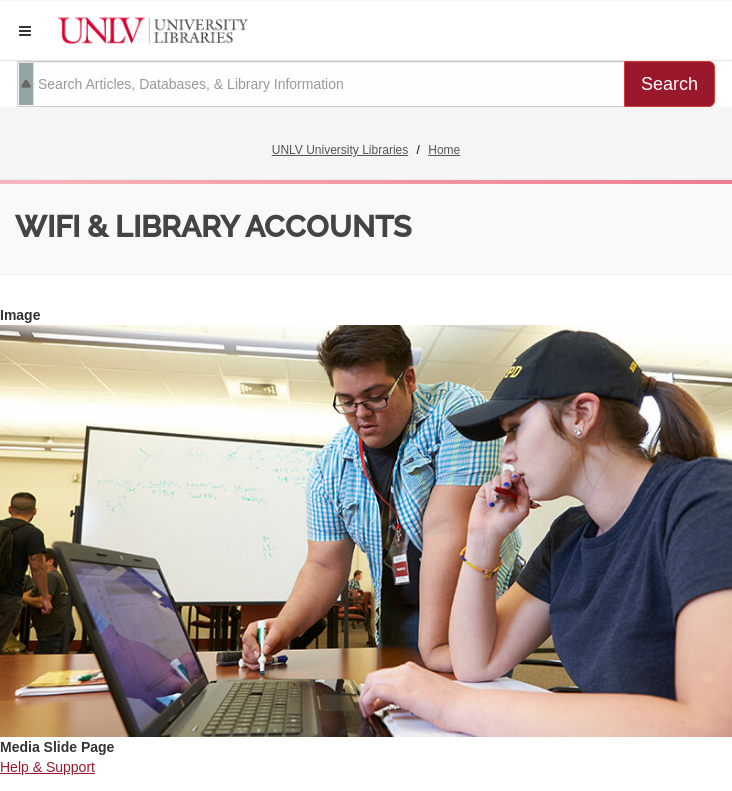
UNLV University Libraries (340, 150)
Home (444, 150)
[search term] (321, 84)
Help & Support (47, 767)
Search (669, 84)
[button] (25, 31)
